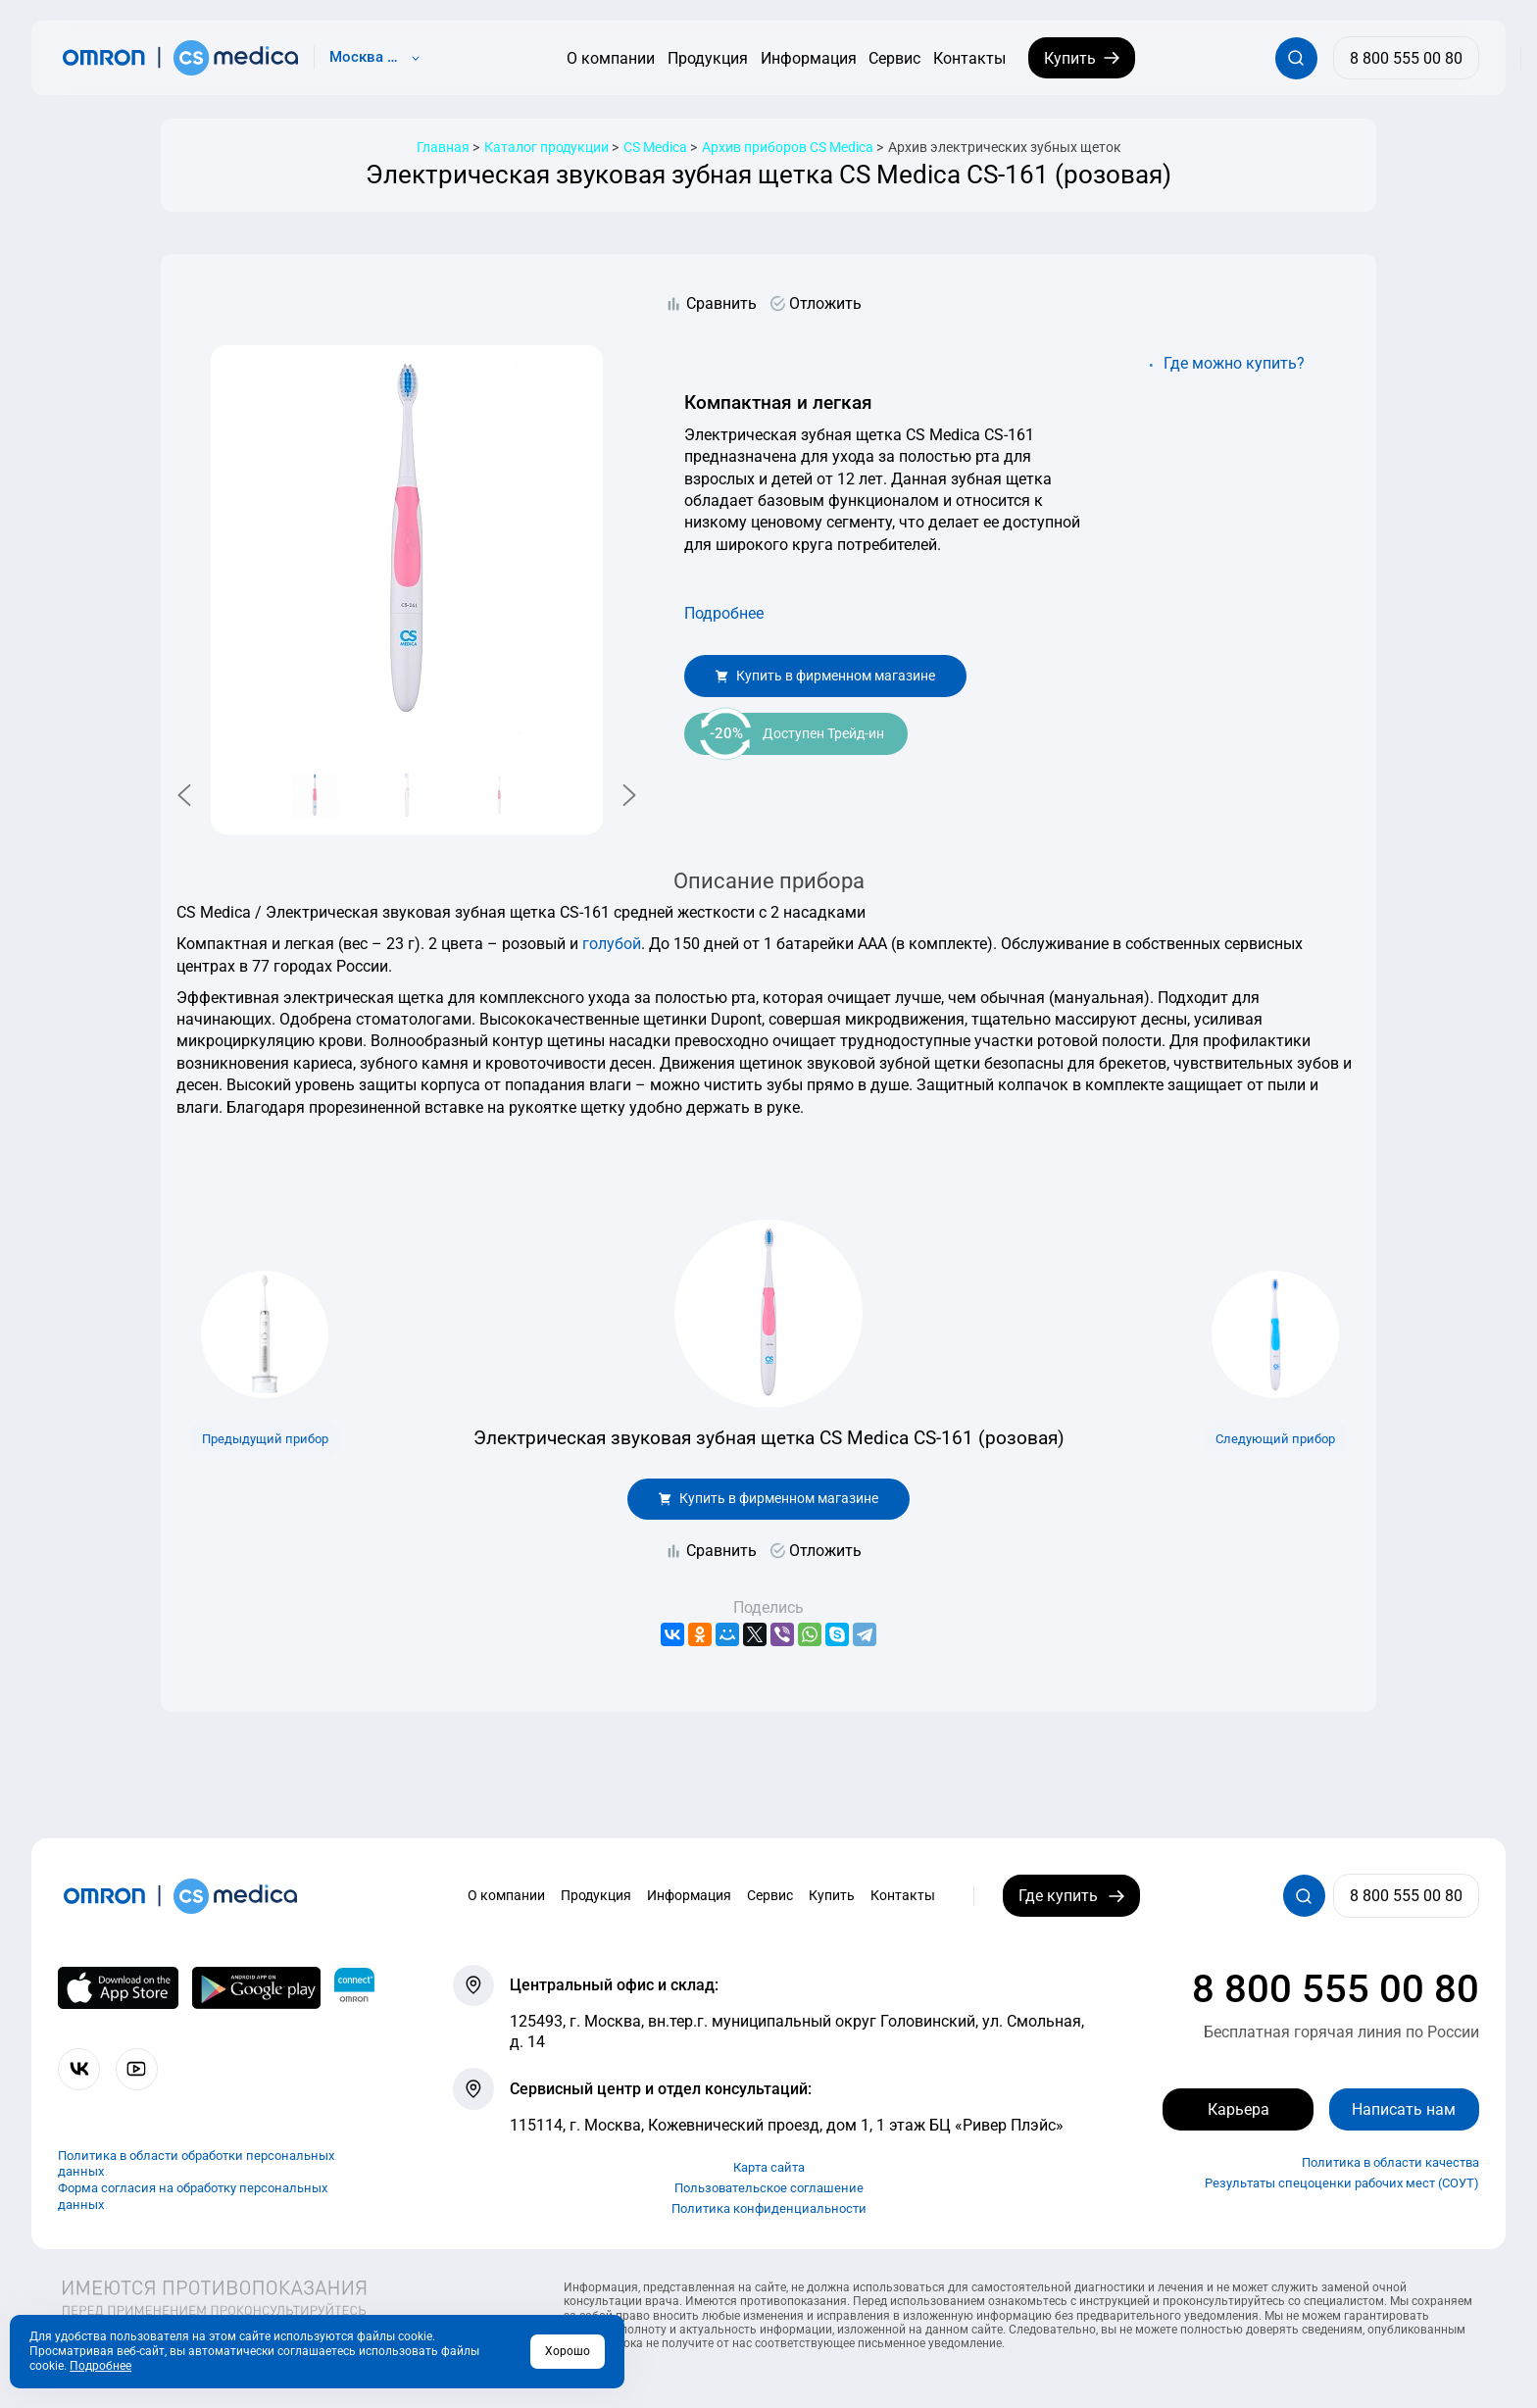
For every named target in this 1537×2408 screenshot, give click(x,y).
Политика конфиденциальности (769, 2208)
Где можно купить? (1234, 363)
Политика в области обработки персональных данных (196, 2164)
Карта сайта (769, 2167)
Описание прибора (769, 880)
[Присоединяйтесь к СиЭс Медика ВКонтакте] (79, 2069)
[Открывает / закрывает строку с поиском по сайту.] (1296, 58)
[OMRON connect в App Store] (118, 1988)
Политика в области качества (1390, 2162)
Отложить (825, 303)
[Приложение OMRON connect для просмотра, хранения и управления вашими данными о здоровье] (354, 1988)
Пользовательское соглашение (769, 2188)
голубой (611, 943)
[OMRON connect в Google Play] (256, 1988)
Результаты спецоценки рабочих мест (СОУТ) (1342, 2183)
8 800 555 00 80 (1335, 1989)
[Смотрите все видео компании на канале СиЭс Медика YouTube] (137, 2069)
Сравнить (721, 303)
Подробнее (724, 613)
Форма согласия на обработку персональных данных (192, 2196)
